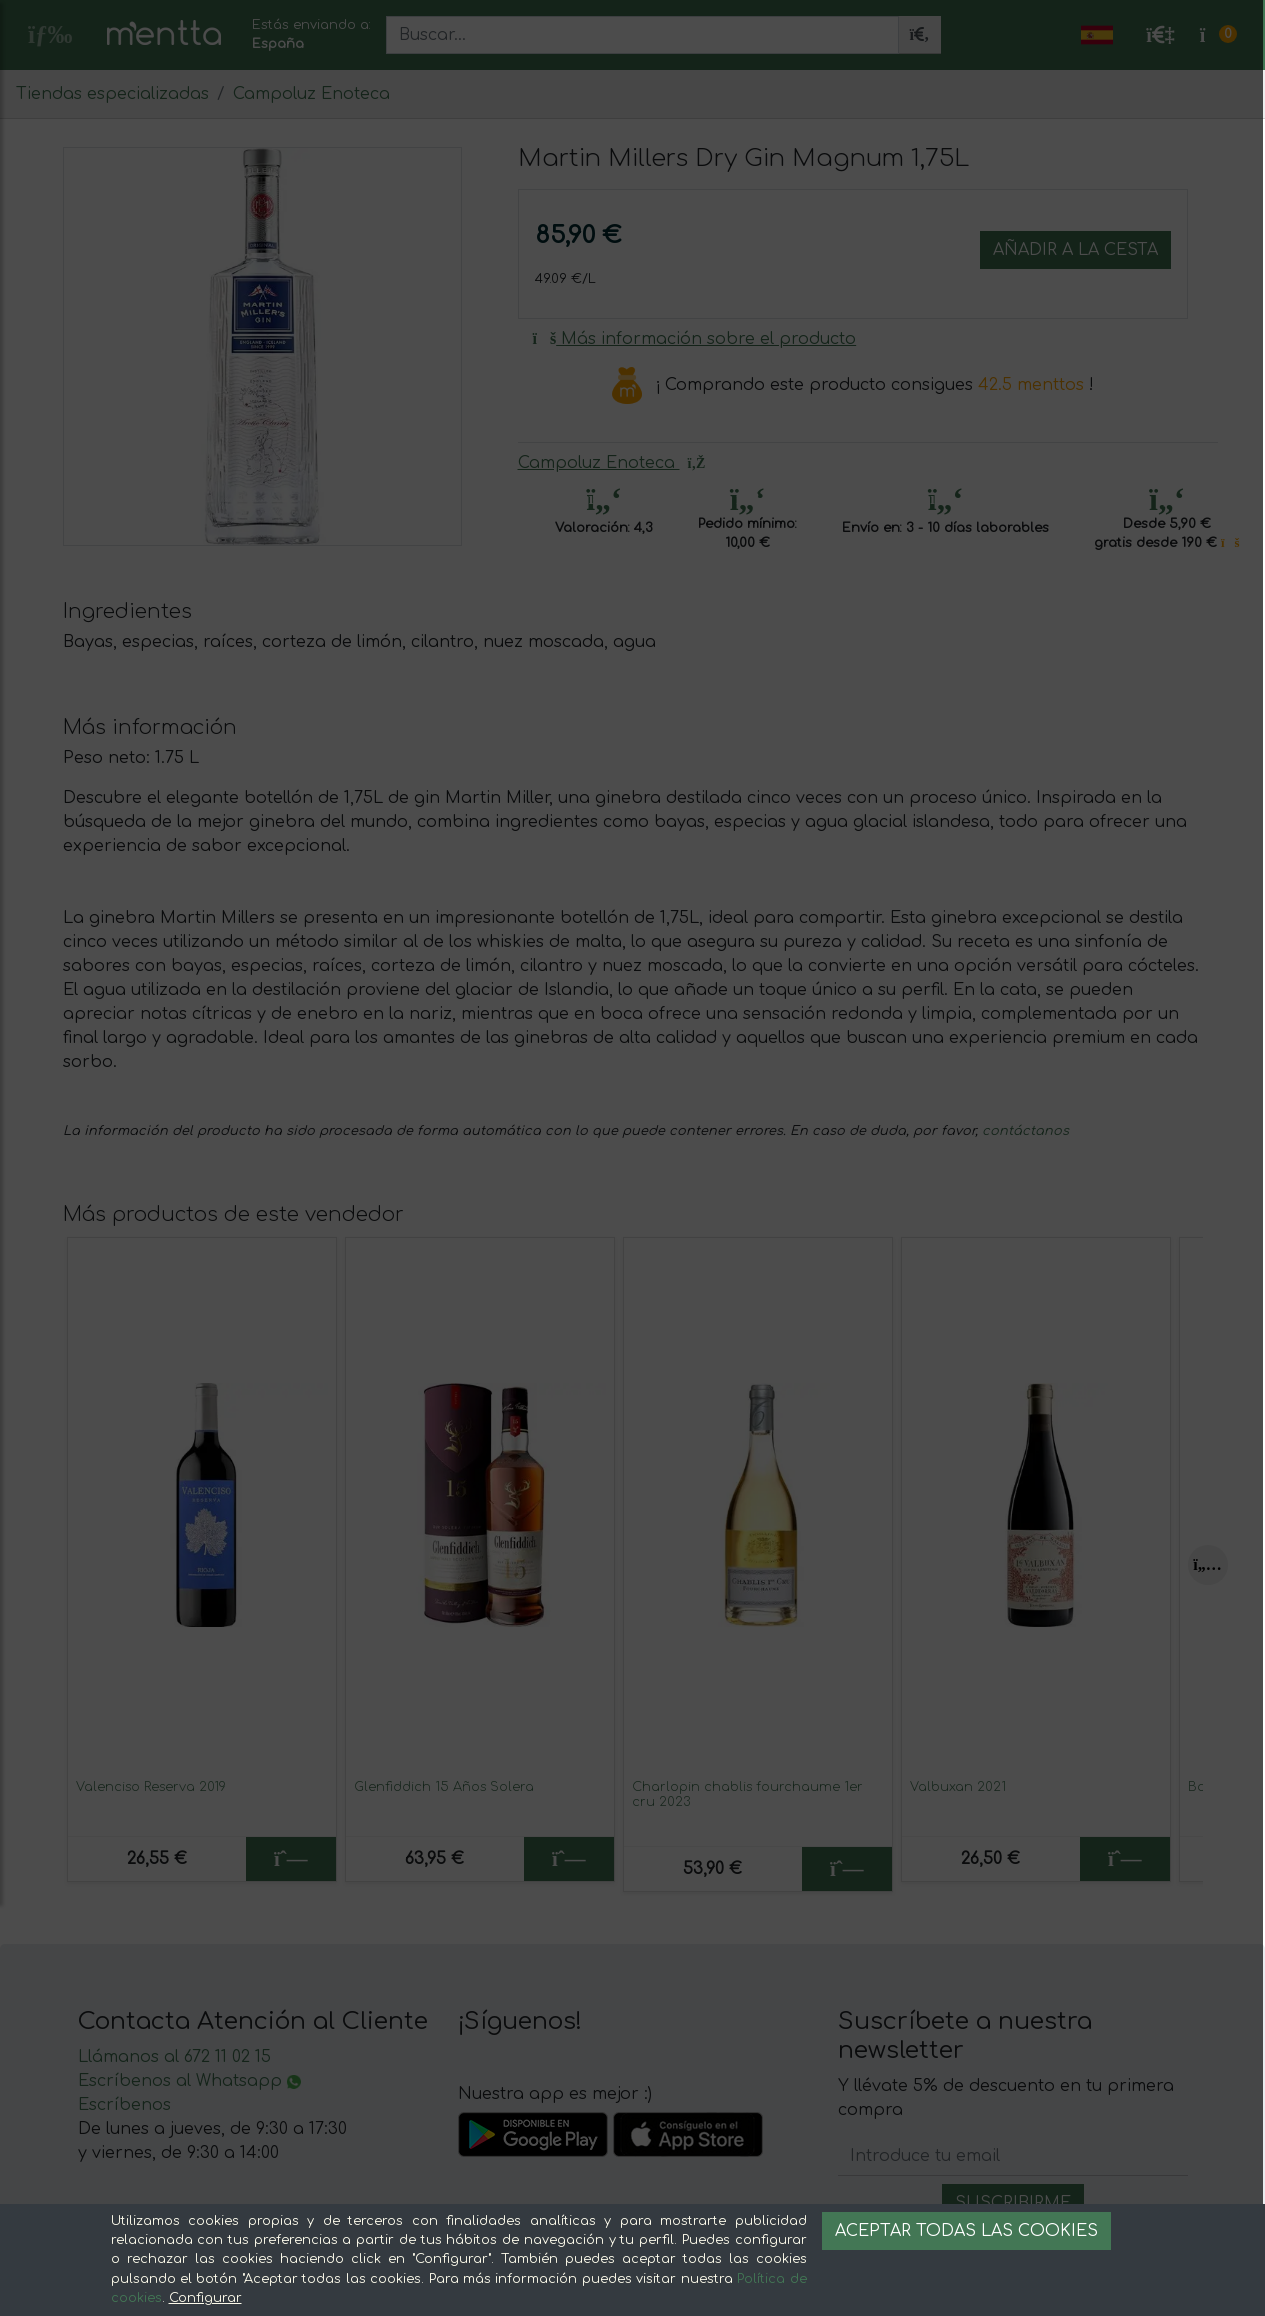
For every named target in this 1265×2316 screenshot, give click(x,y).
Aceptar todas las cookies (966, 2231)
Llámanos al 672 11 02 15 (174, 2057)
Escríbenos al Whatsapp (189, 2081)
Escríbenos (124, 2105)
